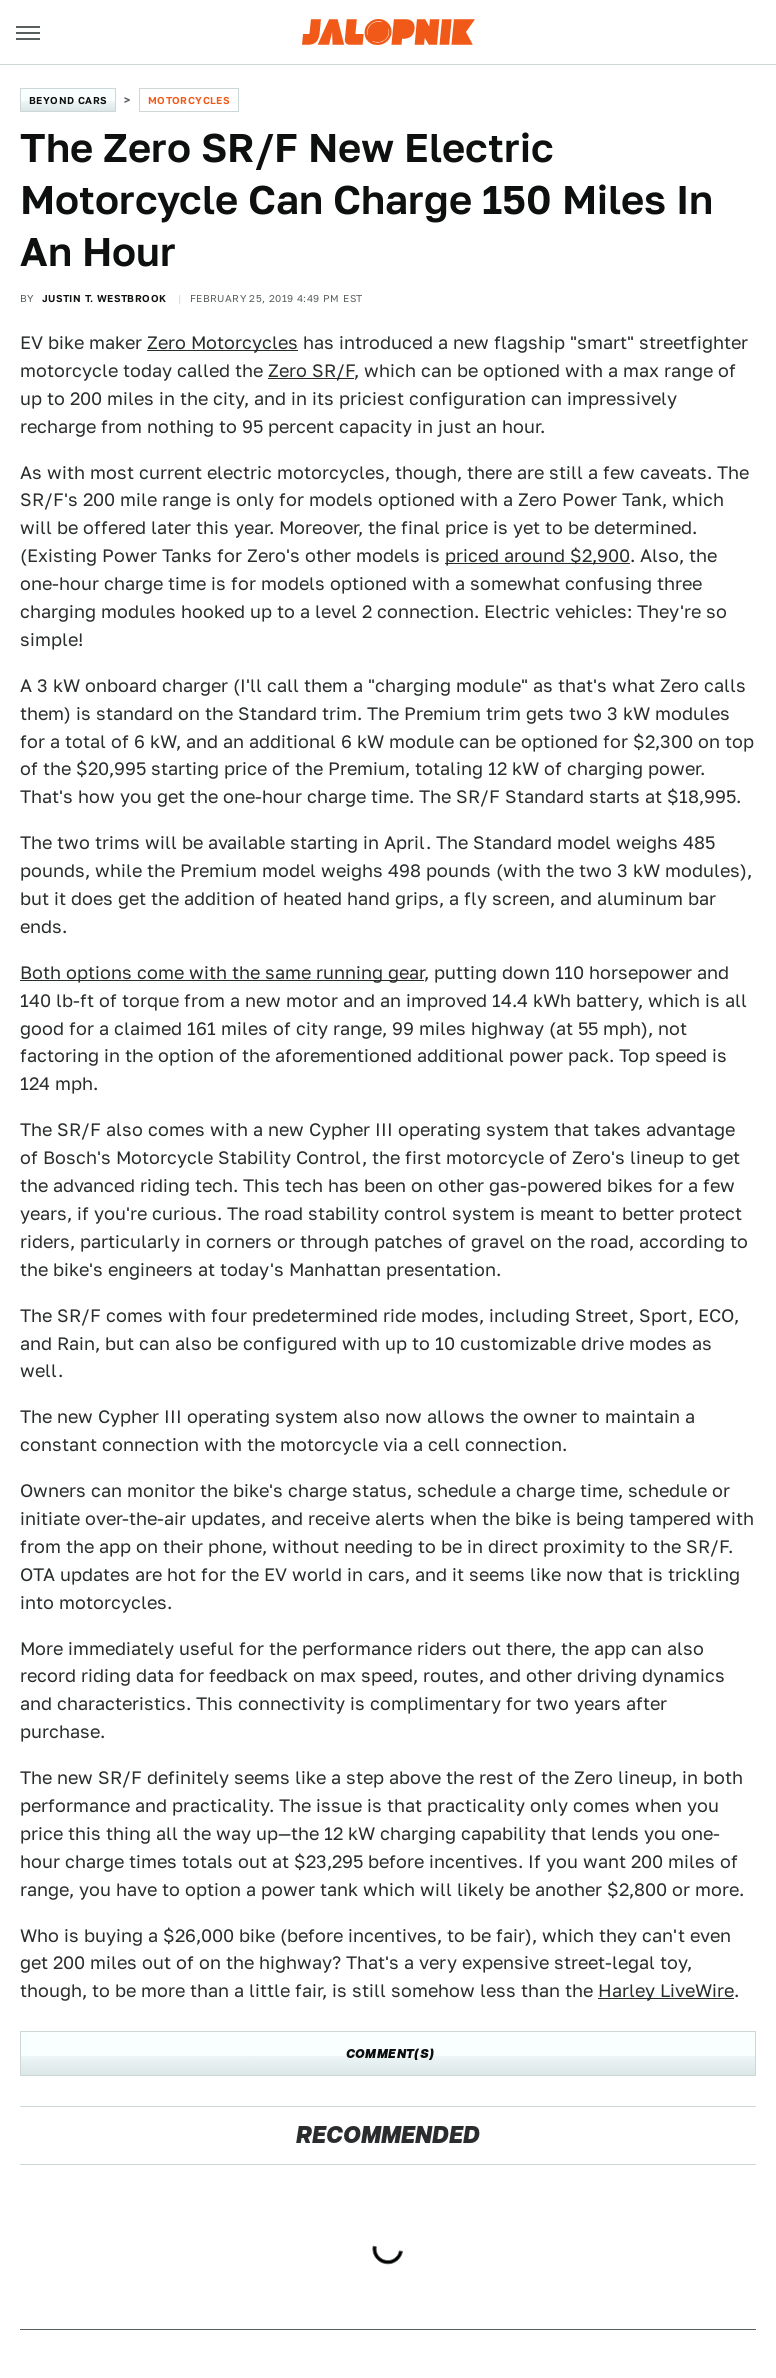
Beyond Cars (68, 100)
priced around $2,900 (537, 555)
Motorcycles (189, 100)
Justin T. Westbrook (104, 298)
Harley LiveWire (666, 1990)
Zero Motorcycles (222, 342)
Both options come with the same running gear (222, 972)
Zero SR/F (311, 370)
